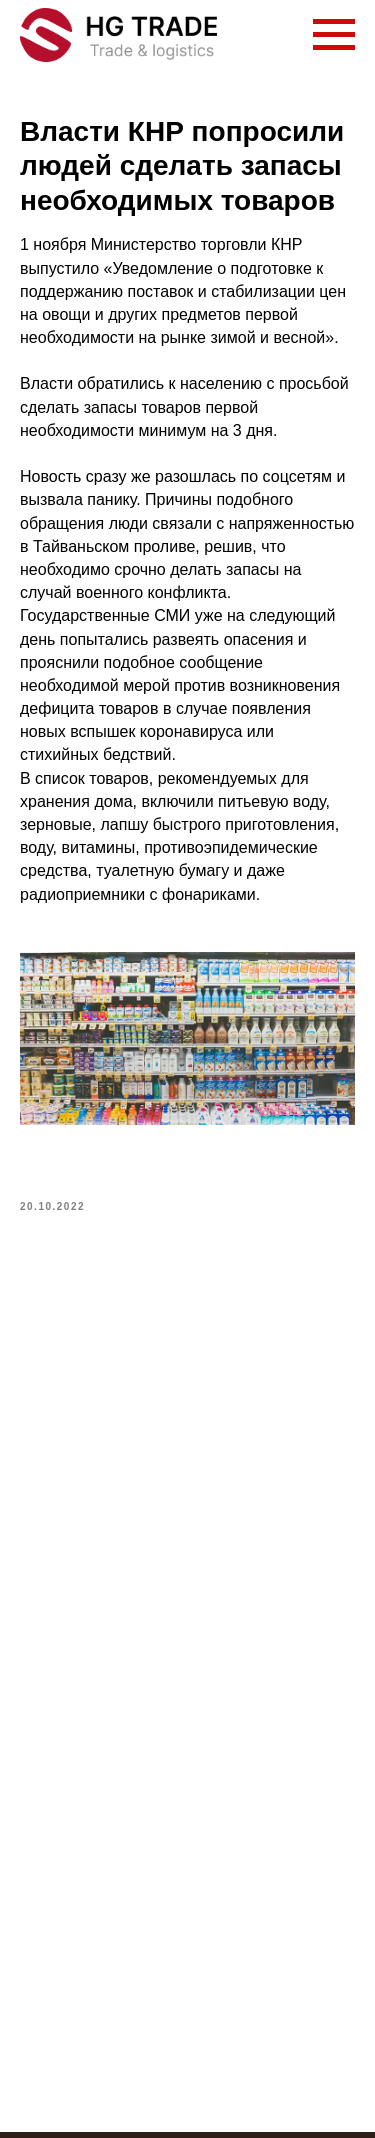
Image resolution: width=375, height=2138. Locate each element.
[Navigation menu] (334, 35)
